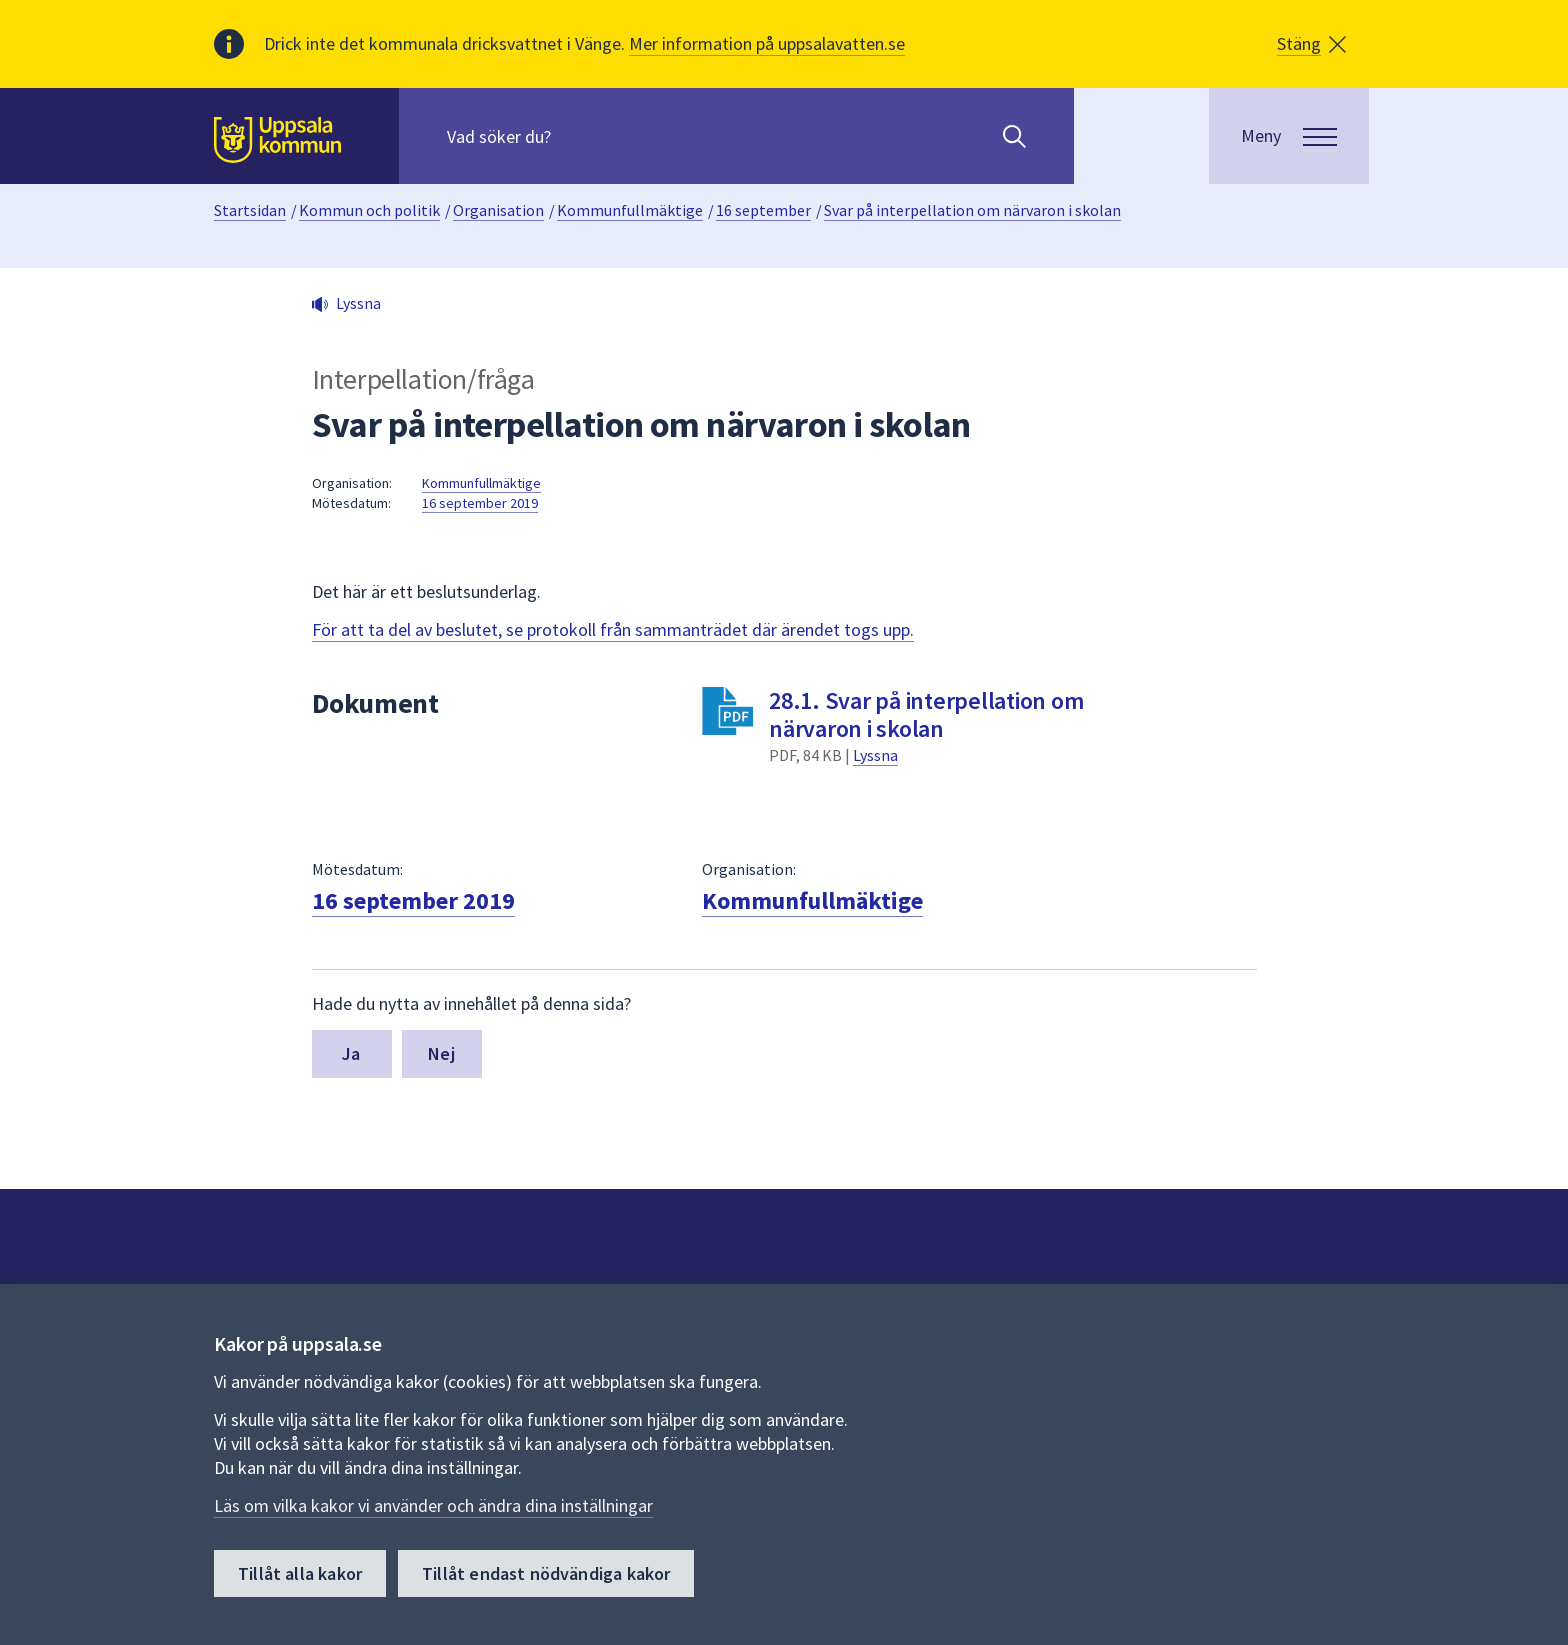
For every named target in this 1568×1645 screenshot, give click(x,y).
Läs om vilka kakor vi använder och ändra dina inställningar (433, 1505)
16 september (763, 210)
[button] (1311, 44)
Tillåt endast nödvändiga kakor (546, 1573)
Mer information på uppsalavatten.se (767, 43)
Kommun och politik (369, 210)
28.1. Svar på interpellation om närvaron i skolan (926, 714)
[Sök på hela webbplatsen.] (575, 136)
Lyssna (875, 755)
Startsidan (250, 210)
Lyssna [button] (358, 303)
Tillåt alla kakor (300, 1573)
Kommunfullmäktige (630, 210)
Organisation (498, 210)
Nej (441, 1053)
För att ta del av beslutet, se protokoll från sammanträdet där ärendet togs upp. (613, 629)
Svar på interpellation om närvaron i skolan (972, 210)
